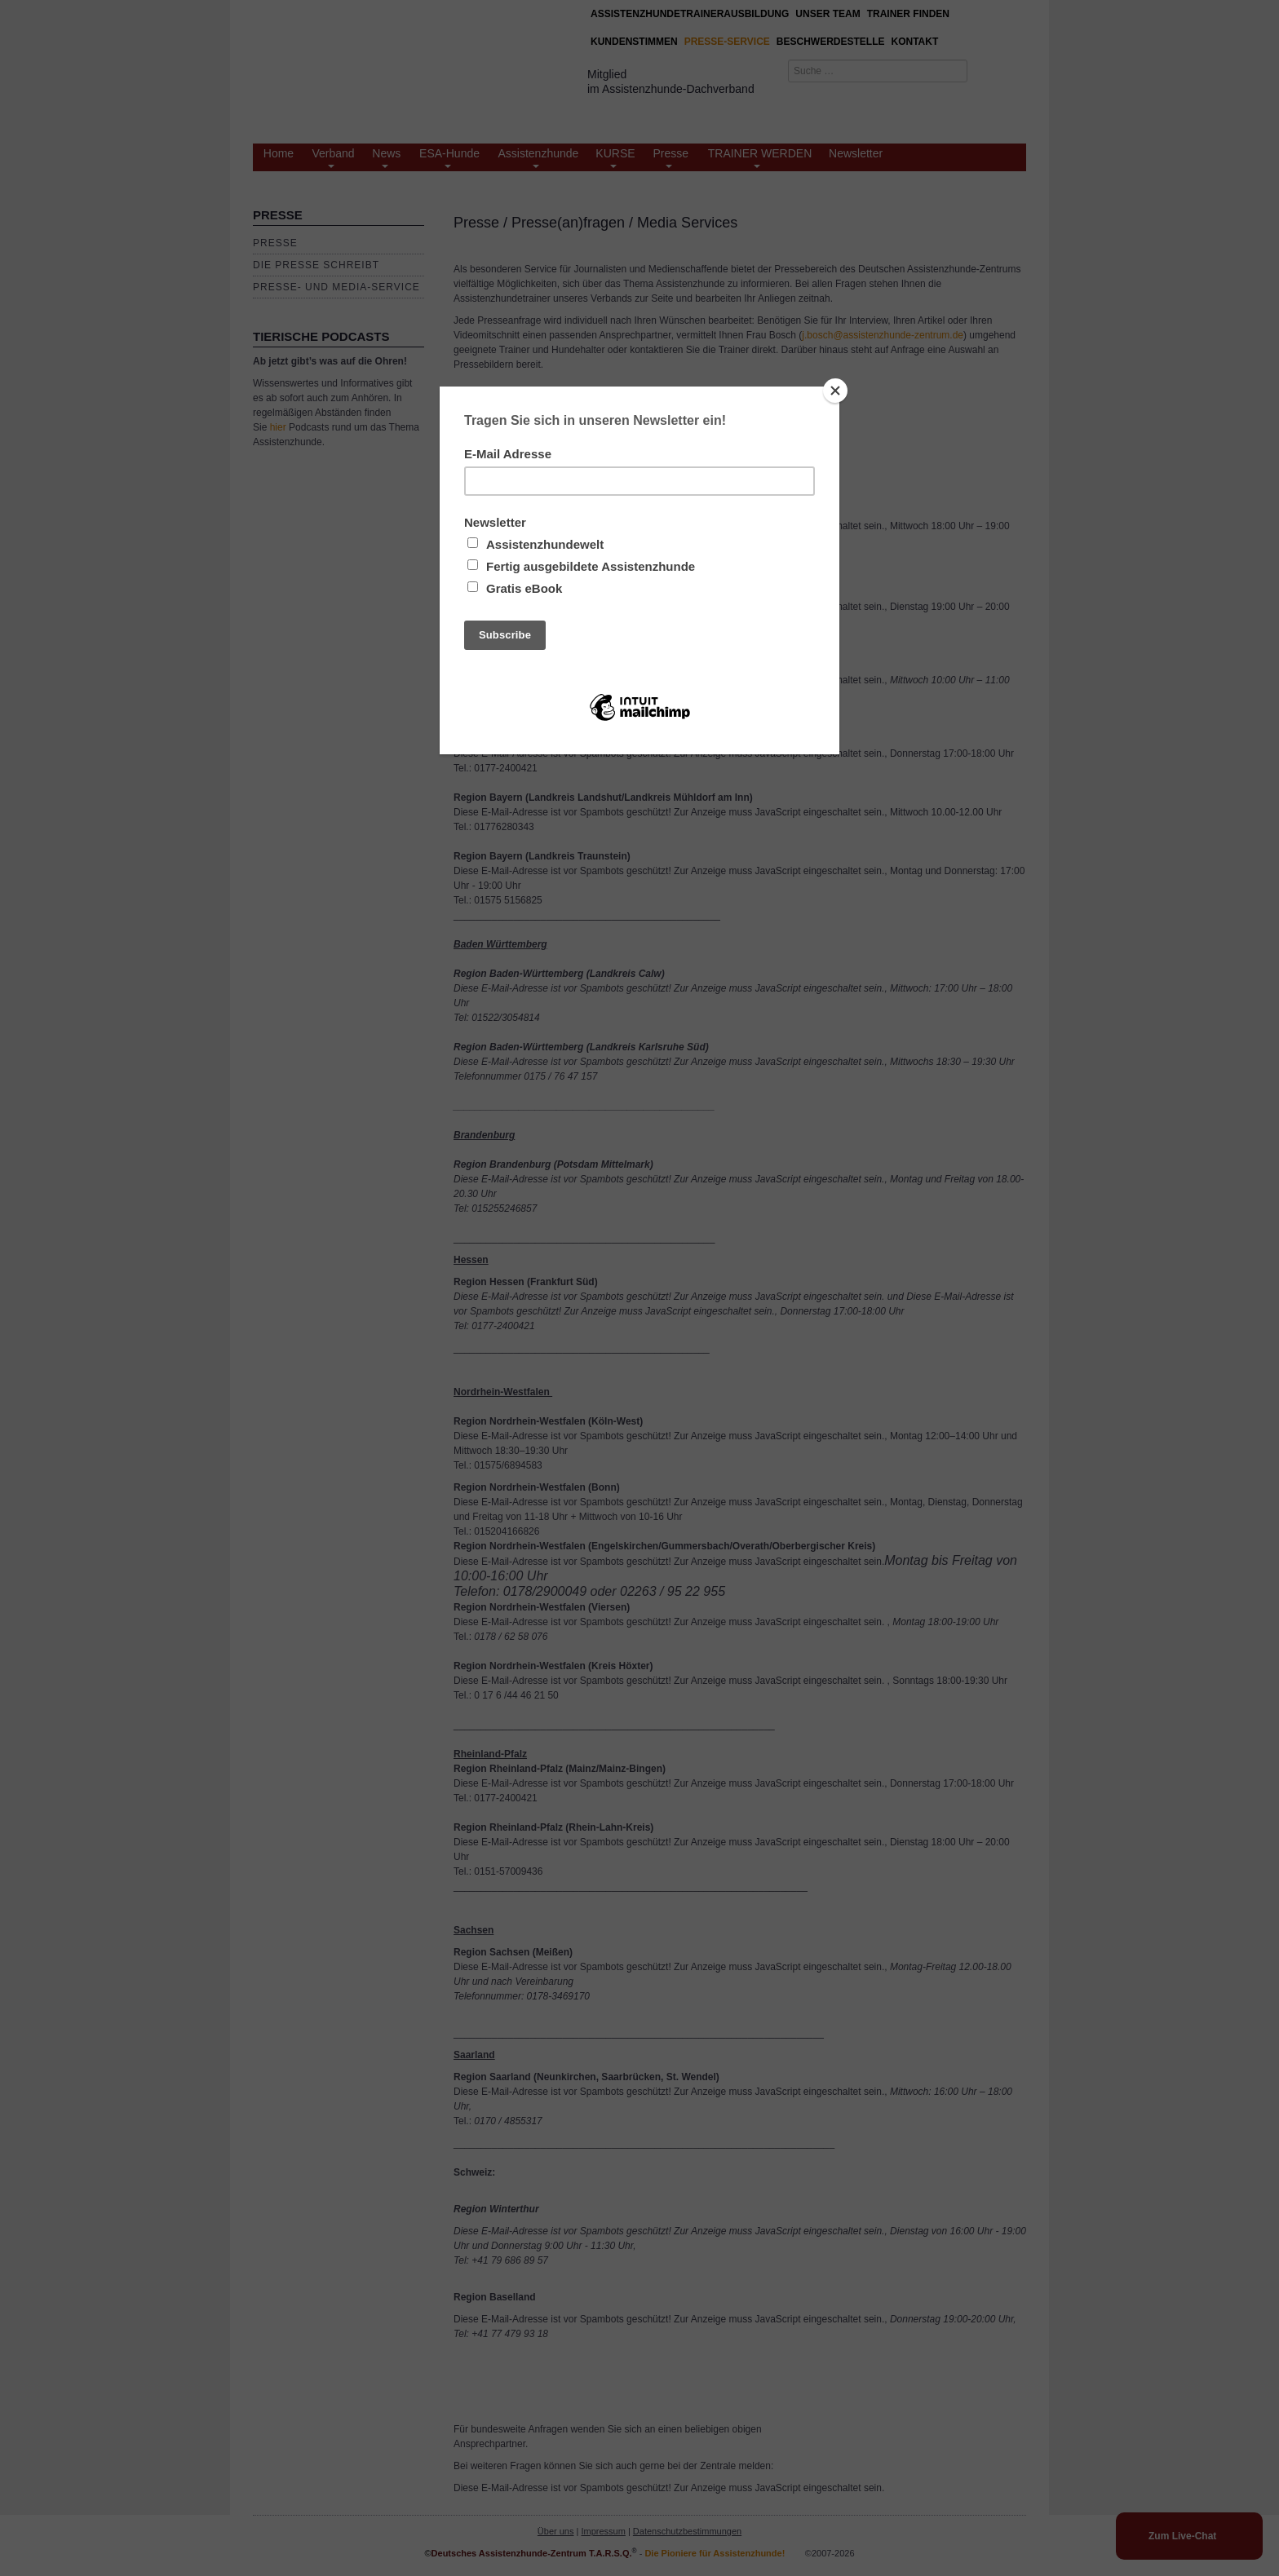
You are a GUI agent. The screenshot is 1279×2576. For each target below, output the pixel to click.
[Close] (835, 390)
